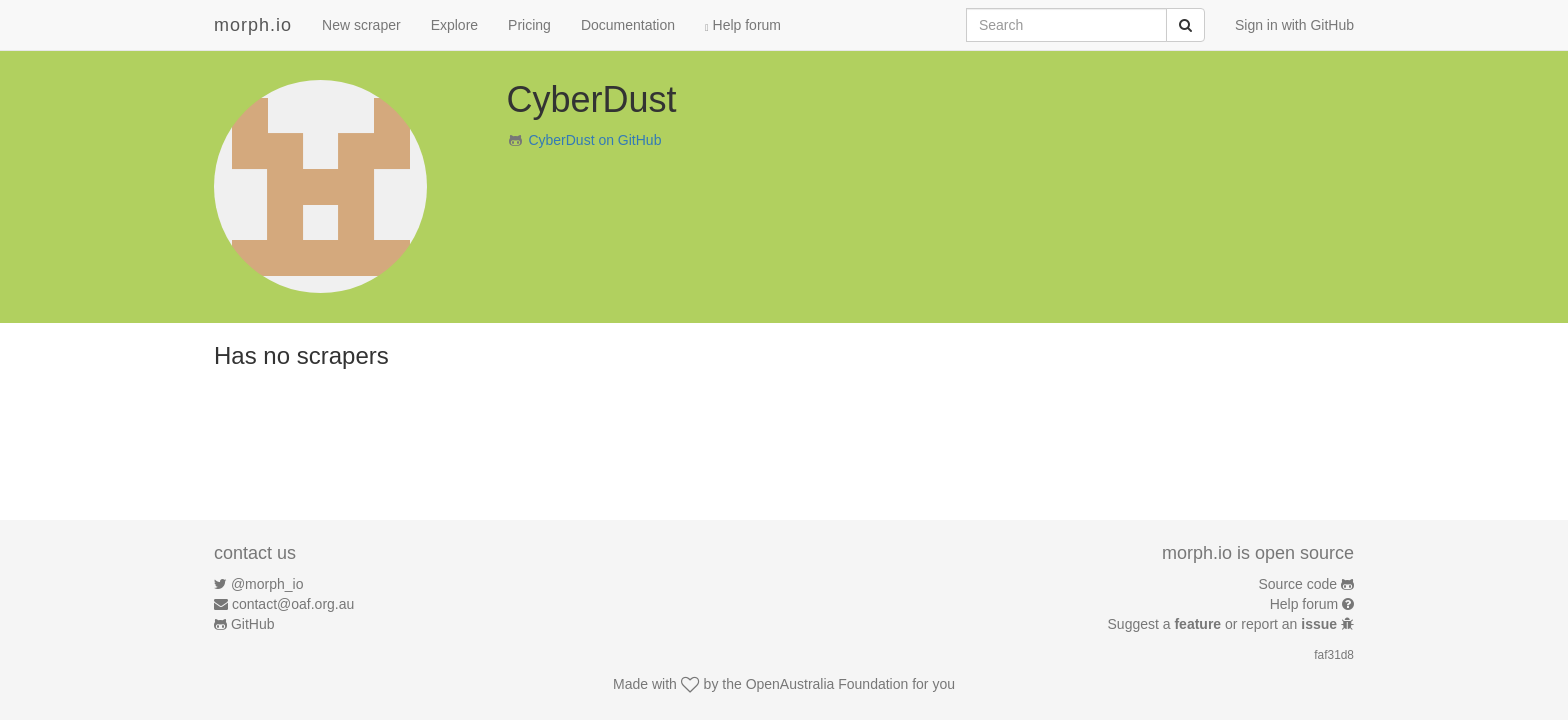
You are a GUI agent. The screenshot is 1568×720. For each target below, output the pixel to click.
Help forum (743, 25)
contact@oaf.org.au (293, 604)
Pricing (529, 25)
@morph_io (267, 584)
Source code (1298, 584)
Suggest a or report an (1224, 624)
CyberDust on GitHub (594, 140)
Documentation (628, 25)
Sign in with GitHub (1294, 25)
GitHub (253, 624)
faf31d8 (1334, 655)
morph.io (253, 25)
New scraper (361, 25)
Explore (454, 25)
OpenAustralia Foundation (827, 684)
